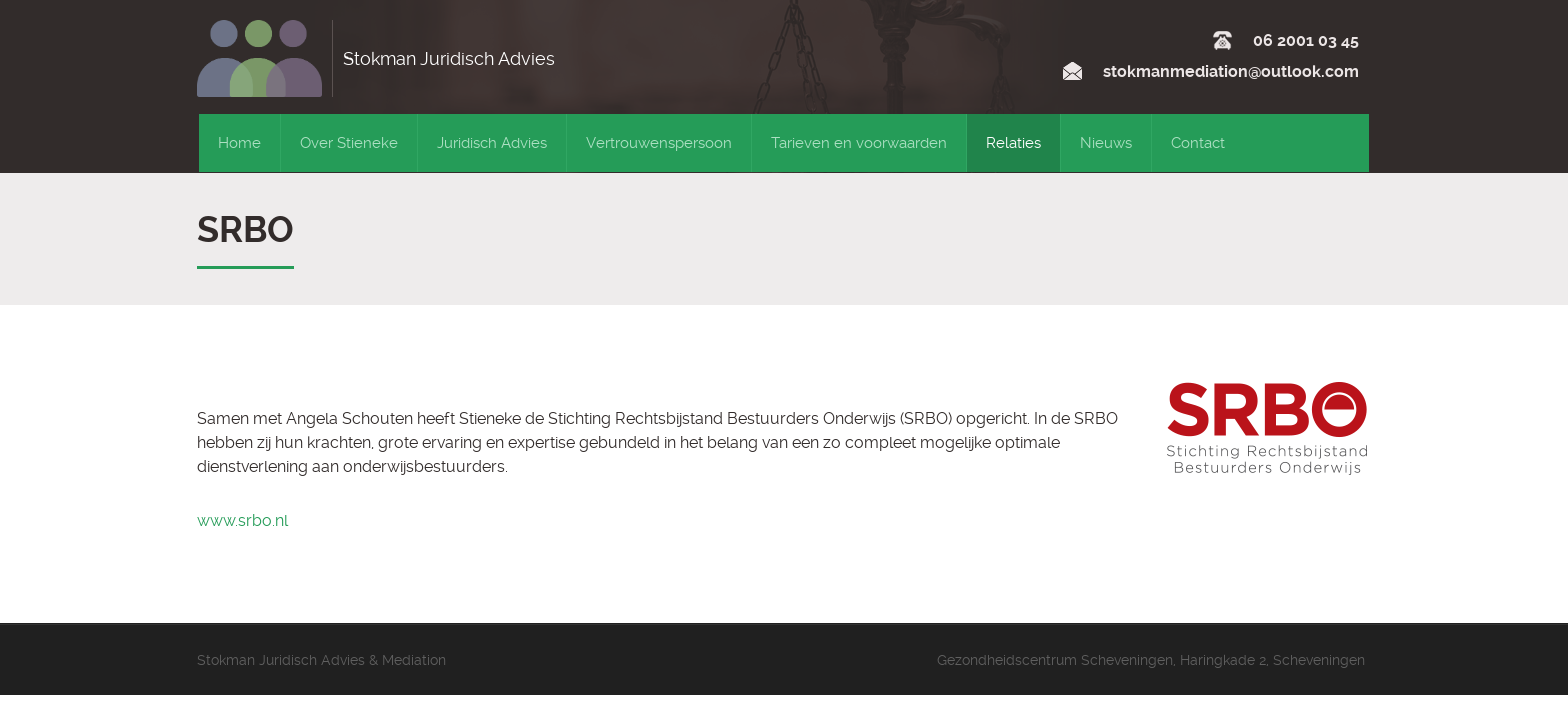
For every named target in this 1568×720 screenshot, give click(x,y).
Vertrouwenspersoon (659, 143)
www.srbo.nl (242, 520)
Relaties (1013, 143)
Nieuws (1106, 143)
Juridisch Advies (492, 143)
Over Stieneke (349, 143)
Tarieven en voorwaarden (859, 143)
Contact (1198, 143)
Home (239, 143)
